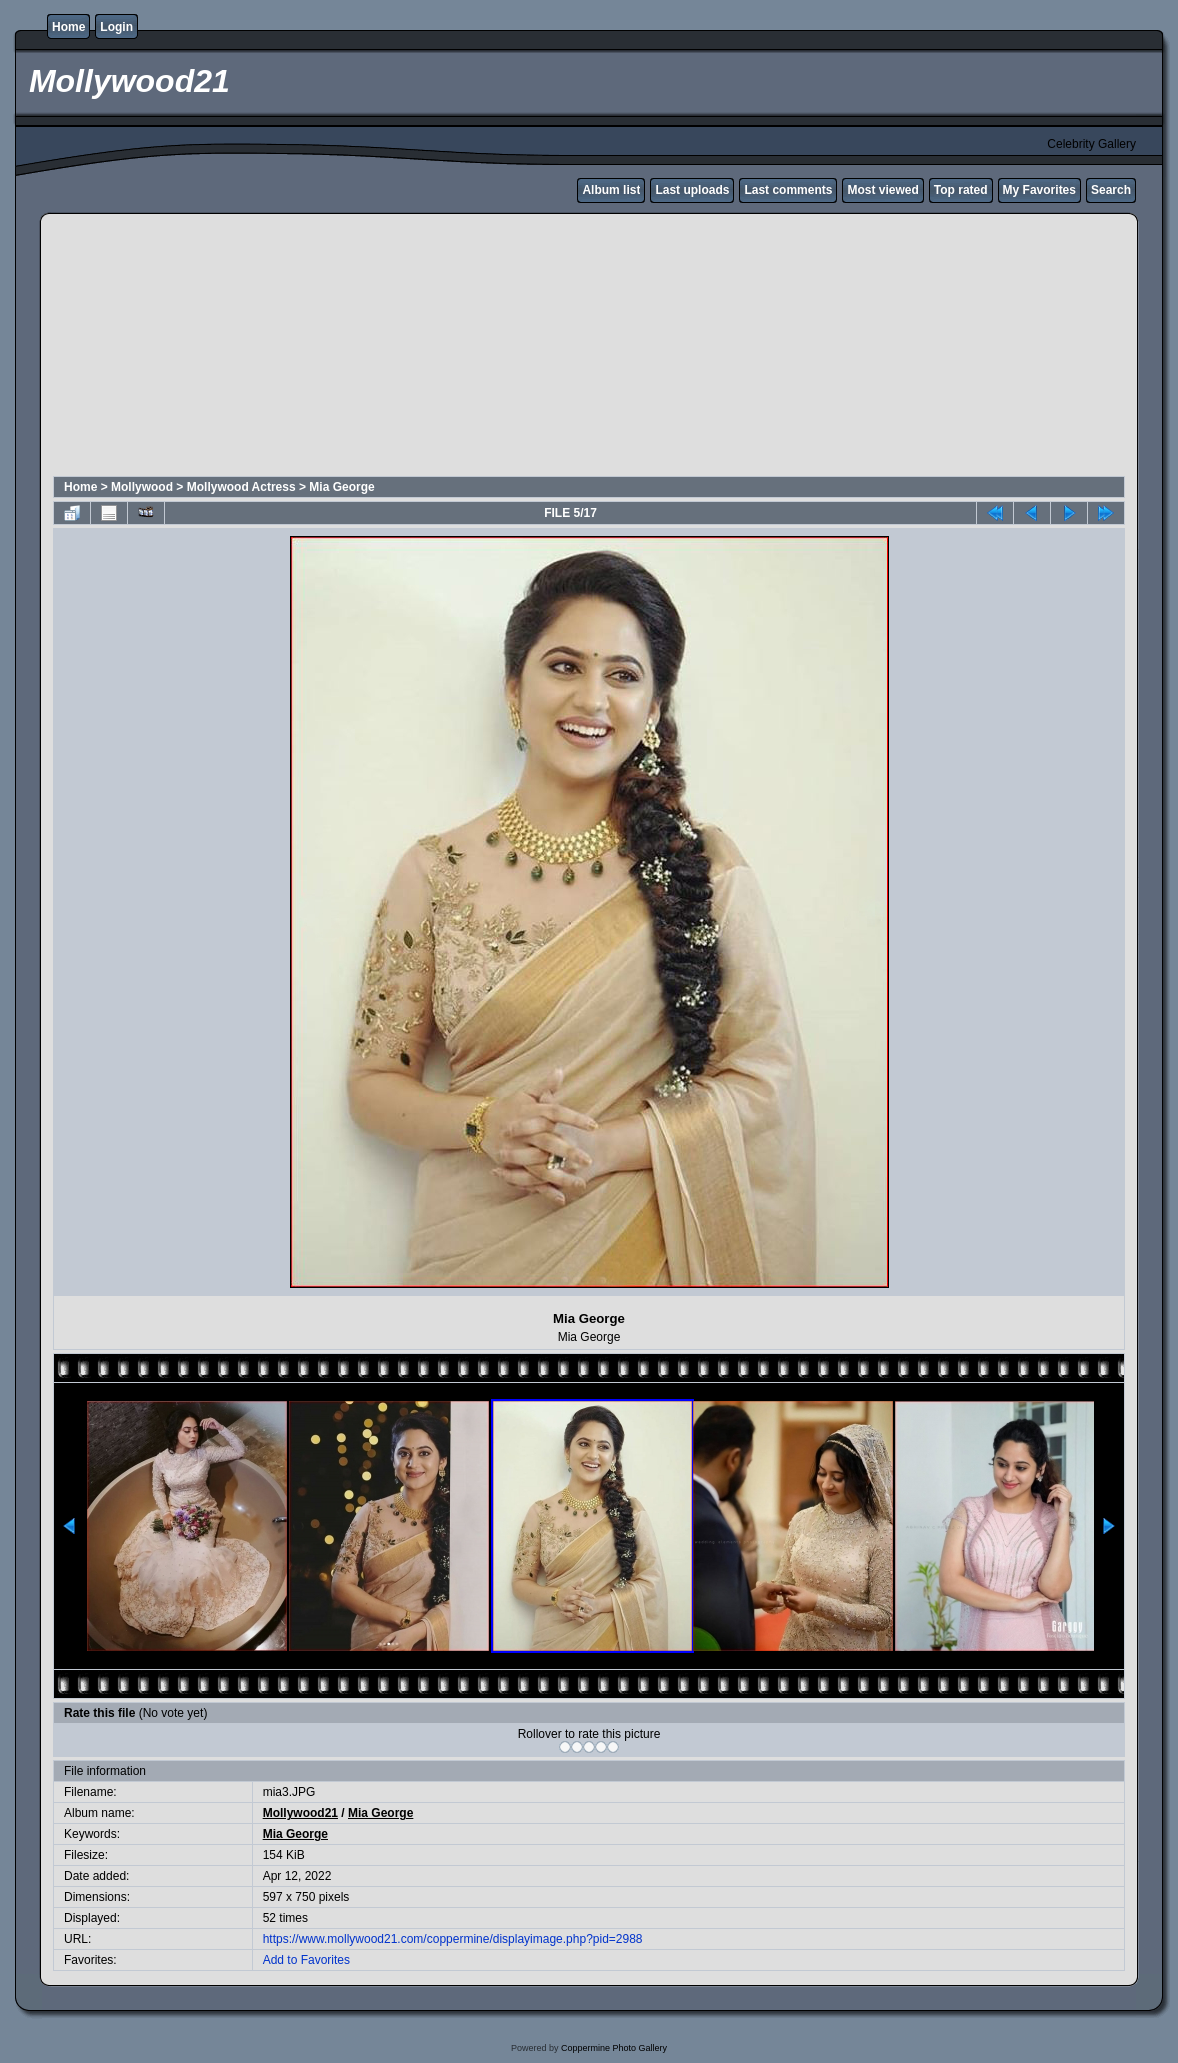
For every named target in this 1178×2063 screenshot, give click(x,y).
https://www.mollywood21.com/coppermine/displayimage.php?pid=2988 (453, 1939)
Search (1111, 190)
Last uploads (692, 190)
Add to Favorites (306, 1960)
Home (68, 27)
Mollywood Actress (241, 487)
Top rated (961, 190)
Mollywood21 (300, 1813)
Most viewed (882, 190)
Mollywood (142, 487)
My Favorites (1039, 190)
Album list (611, 190)
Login (116, 27)
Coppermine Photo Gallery (614, 2048)
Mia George (341, 487)
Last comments (788, 190)
